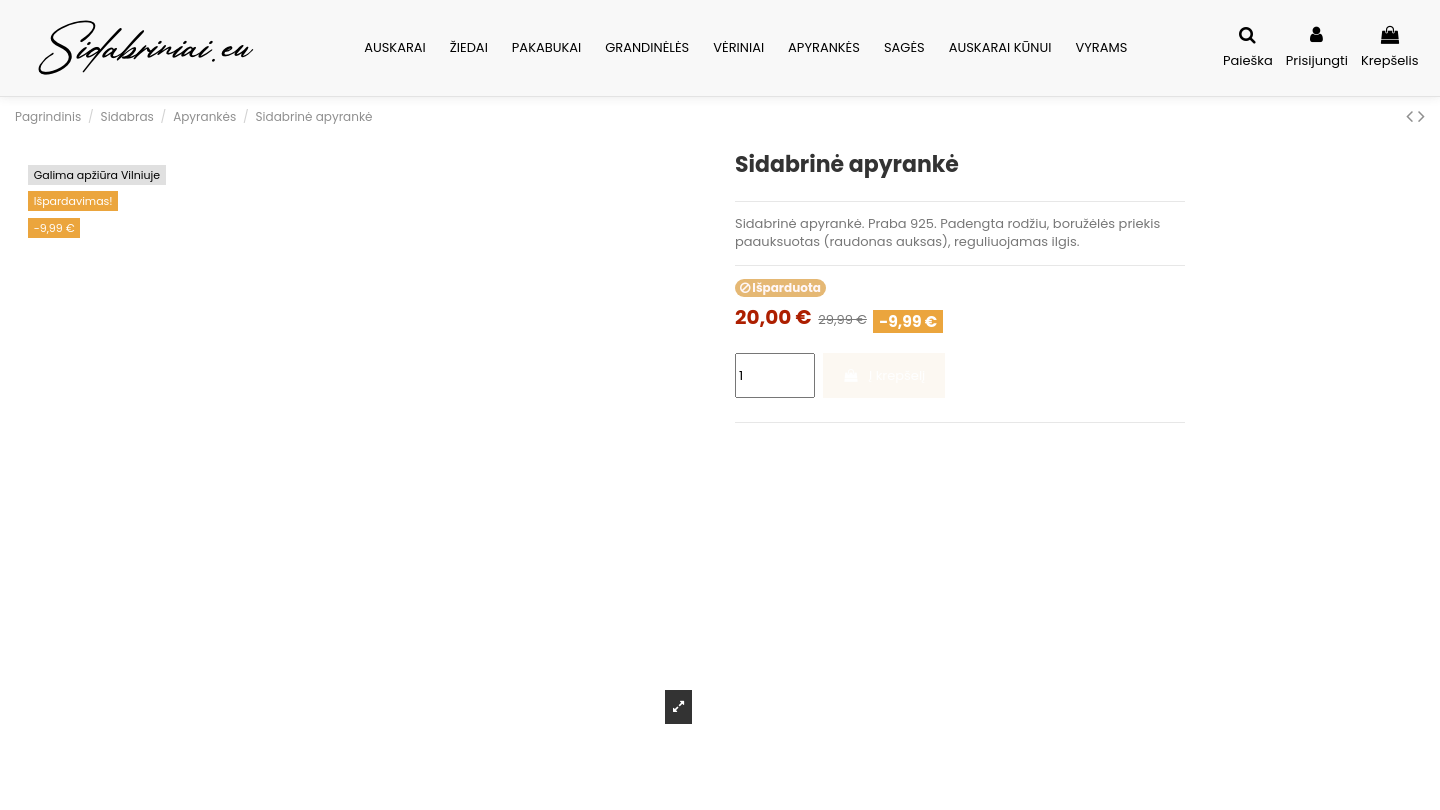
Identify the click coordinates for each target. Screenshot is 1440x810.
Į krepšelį (883, 375)
